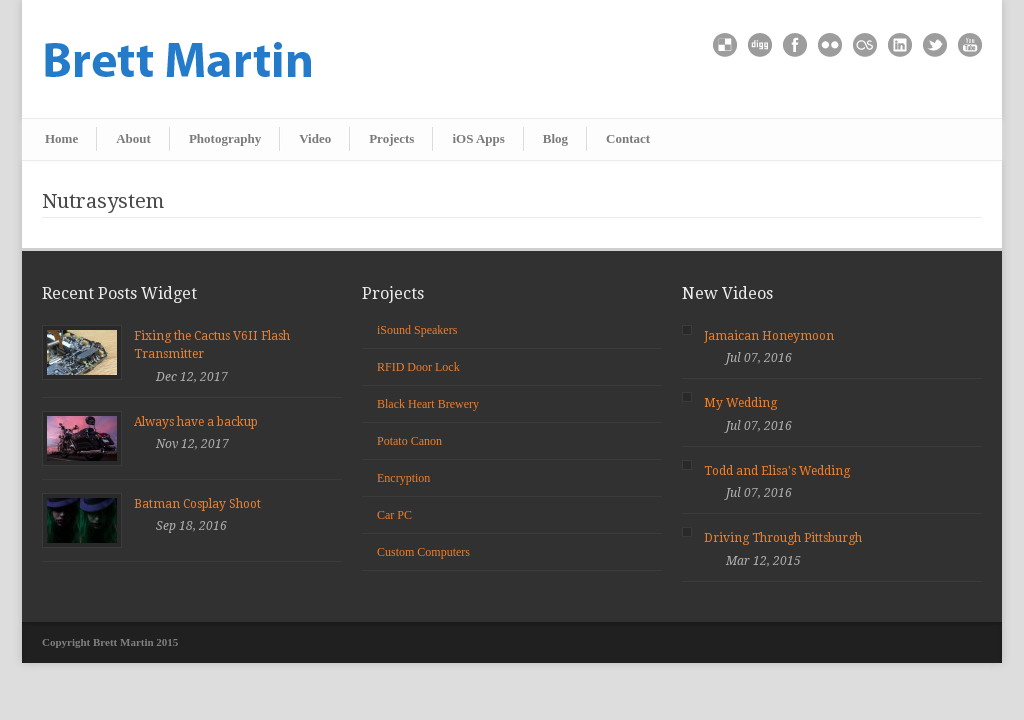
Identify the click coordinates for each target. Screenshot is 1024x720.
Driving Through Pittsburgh (783, 538)
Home (61, 138)
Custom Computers (423, 552)
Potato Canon (409, 441)
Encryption (403, 478)
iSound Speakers (417, 330)
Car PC (394, 515)
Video (315, 138)
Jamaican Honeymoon (769, 336)
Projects (391, 138)
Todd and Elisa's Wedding (777, 471)
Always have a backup (196, 422)
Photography (225, 138)
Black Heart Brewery (428, 404)
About (133, 138)
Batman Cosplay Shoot (197, 504)
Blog (555, 138)
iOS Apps (478, 138)
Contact (628, 138)
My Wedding (740, 403)
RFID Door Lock (418, 367)
